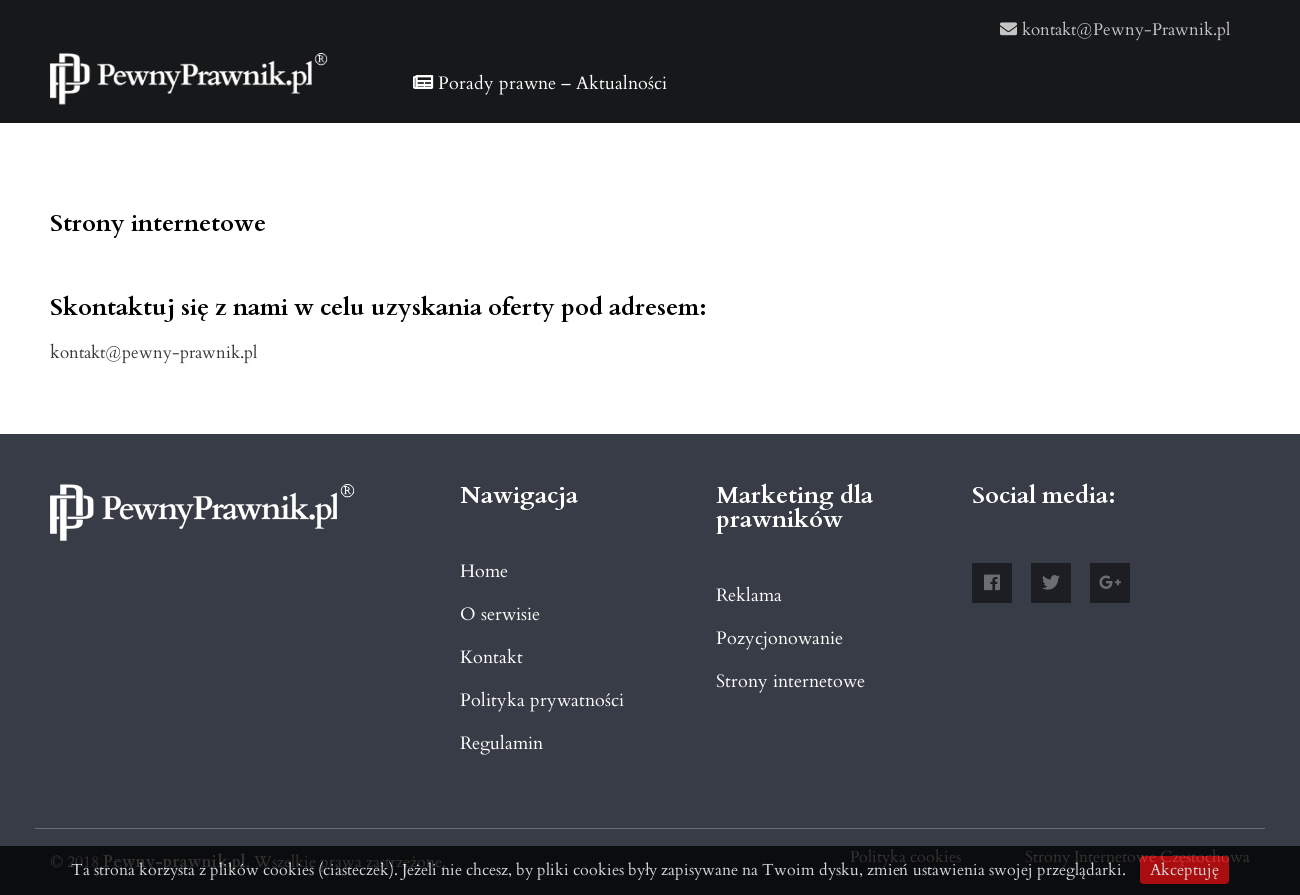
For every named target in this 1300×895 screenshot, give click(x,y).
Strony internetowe (790, 681)
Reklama (749, 595)
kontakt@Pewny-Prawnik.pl (1115, 29)
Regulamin (501, 743)
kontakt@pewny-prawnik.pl (153, 352)
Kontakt (491, 657)
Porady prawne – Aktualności (540, 83)
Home (484, 571)
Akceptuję (1184, 870)
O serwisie (500, 614)
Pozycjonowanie (779, 638)
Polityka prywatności (542, 700)
